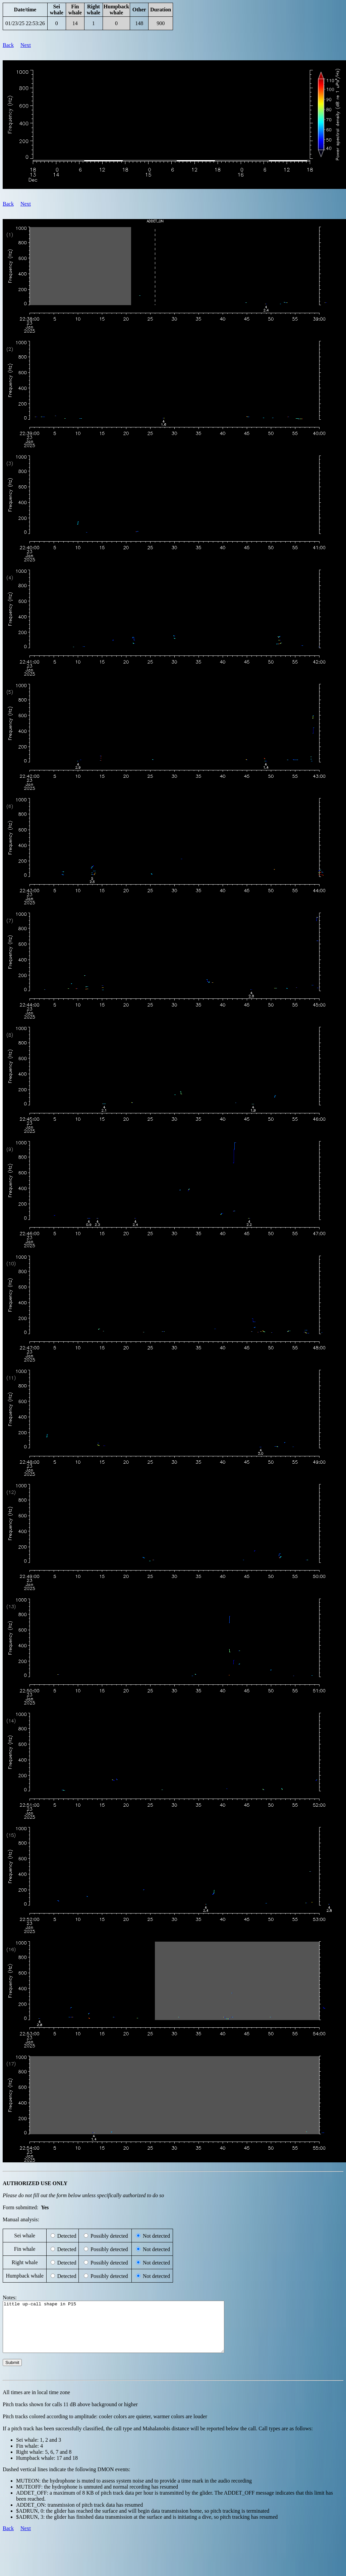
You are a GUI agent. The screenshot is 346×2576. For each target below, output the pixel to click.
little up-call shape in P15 (127, 2332)
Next (25, 45)
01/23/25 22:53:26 (25, 23)
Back (8, 45)
